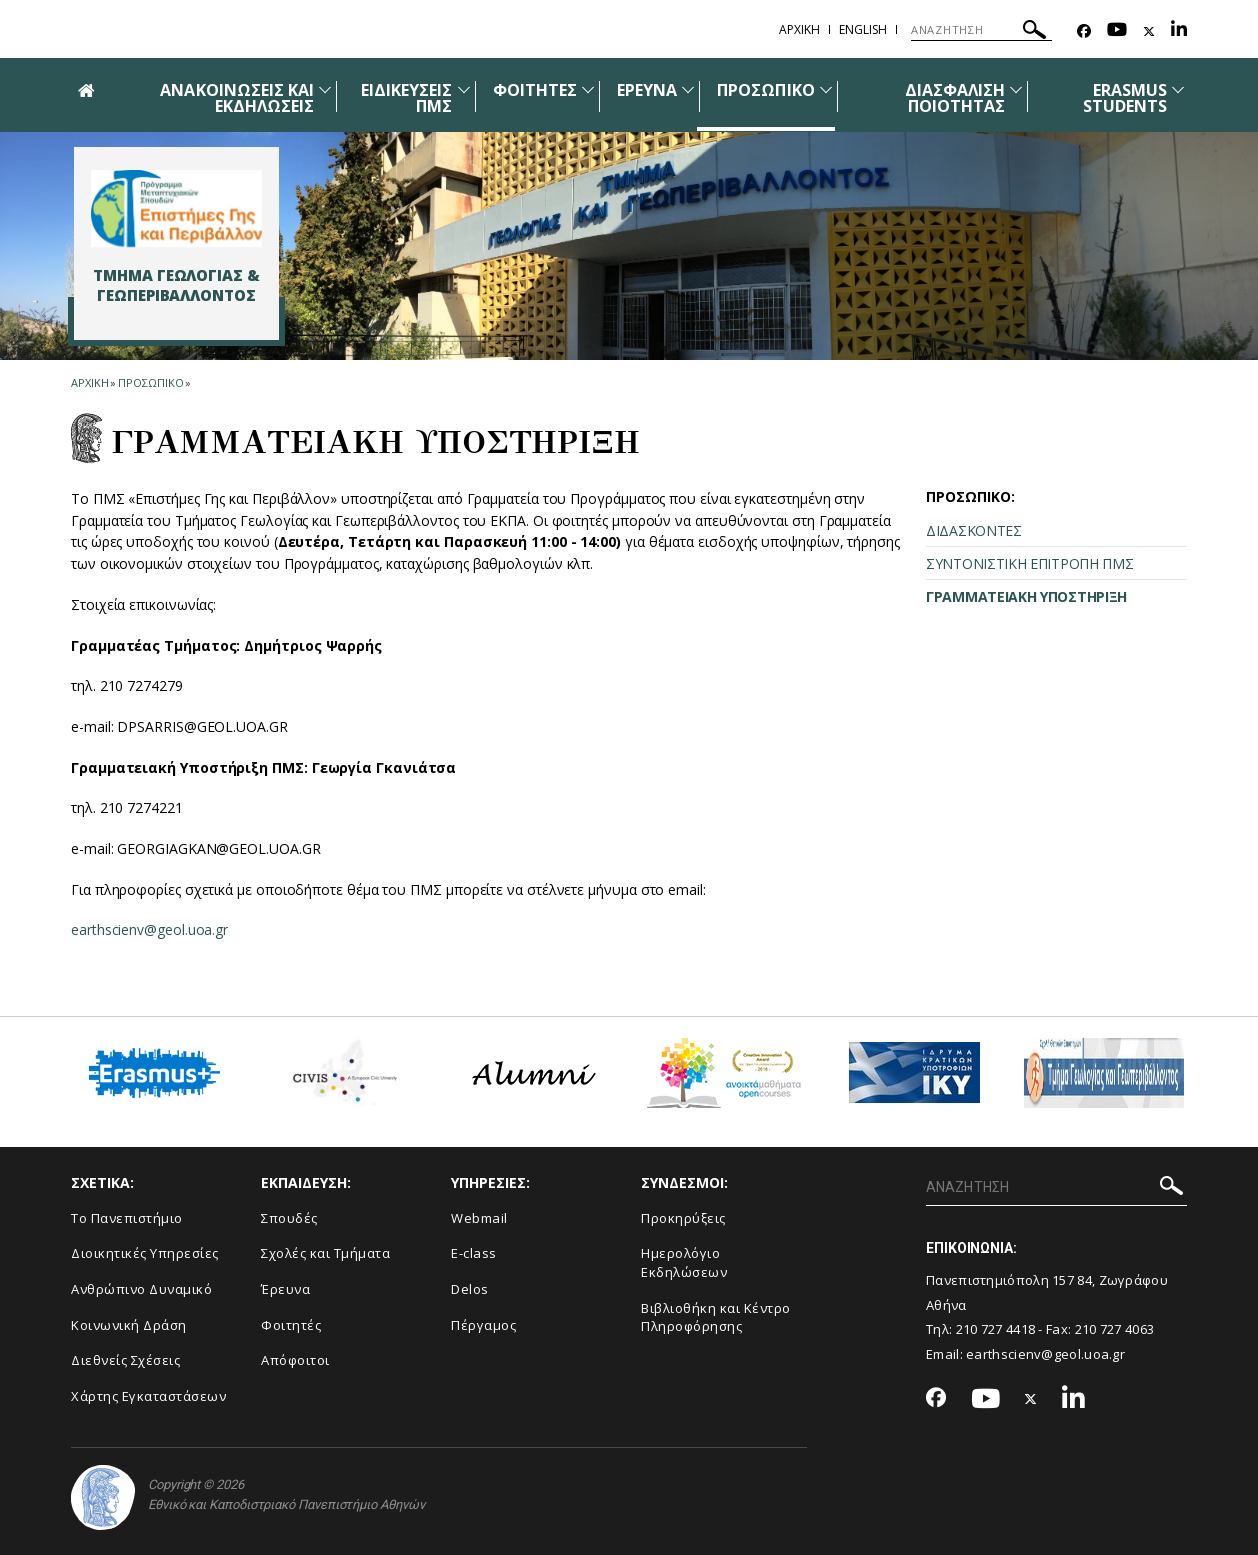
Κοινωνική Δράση (129, 1325)
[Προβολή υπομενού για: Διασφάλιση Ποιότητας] (1016, 89)
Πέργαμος (483, 1325)
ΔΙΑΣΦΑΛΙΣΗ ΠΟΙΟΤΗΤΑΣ (955, 98)
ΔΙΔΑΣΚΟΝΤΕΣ (974, 530)
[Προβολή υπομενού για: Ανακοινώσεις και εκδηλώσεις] (325, 89)
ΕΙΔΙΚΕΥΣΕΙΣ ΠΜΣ (407, 98)
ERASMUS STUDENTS (1125, 98)
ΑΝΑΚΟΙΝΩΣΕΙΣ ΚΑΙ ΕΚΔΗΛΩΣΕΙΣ (237, 98)
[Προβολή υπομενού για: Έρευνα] (688, 89)
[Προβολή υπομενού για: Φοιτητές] (588, 89)
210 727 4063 (1115, 1329)
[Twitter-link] (1149, 31)
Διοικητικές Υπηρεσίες (145, 1253)
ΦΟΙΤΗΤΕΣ (535, 90)
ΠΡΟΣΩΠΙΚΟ (765, 90)
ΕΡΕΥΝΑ (647, 90)
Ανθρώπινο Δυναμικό (141, 1289)
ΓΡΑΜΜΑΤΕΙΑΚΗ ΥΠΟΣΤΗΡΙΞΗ (1026, 596)
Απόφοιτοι (295, 1360)
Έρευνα (285, 1289)
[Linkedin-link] (1179, 31)
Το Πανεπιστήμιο (127, 1218)
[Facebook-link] (1084, 31)
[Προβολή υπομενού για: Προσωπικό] (826, 89)
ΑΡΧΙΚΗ (799, 29)
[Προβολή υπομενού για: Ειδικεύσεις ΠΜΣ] (464, 89)
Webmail (479, 1218)
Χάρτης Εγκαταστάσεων (148, 1396)
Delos (470, 1289)
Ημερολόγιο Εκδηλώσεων (684, 1262)
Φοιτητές (291, 1325)
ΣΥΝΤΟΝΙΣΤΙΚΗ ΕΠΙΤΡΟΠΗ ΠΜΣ (1030, 563)
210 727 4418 (996, 1329)
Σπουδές (289, 1218)
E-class (474, 1253)
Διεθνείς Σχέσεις (125, 1360)
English (863, 29)
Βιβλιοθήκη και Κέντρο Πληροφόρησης (716, 1317)
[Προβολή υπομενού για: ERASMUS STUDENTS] (1178, 89)
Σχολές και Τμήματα (325, 1253)
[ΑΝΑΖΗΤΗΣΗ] (981, 30)
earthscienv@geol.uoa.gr (149, 929)
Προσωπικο (150, 382)
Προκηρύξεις (683, 1218)
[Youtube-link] (1117, 31)
